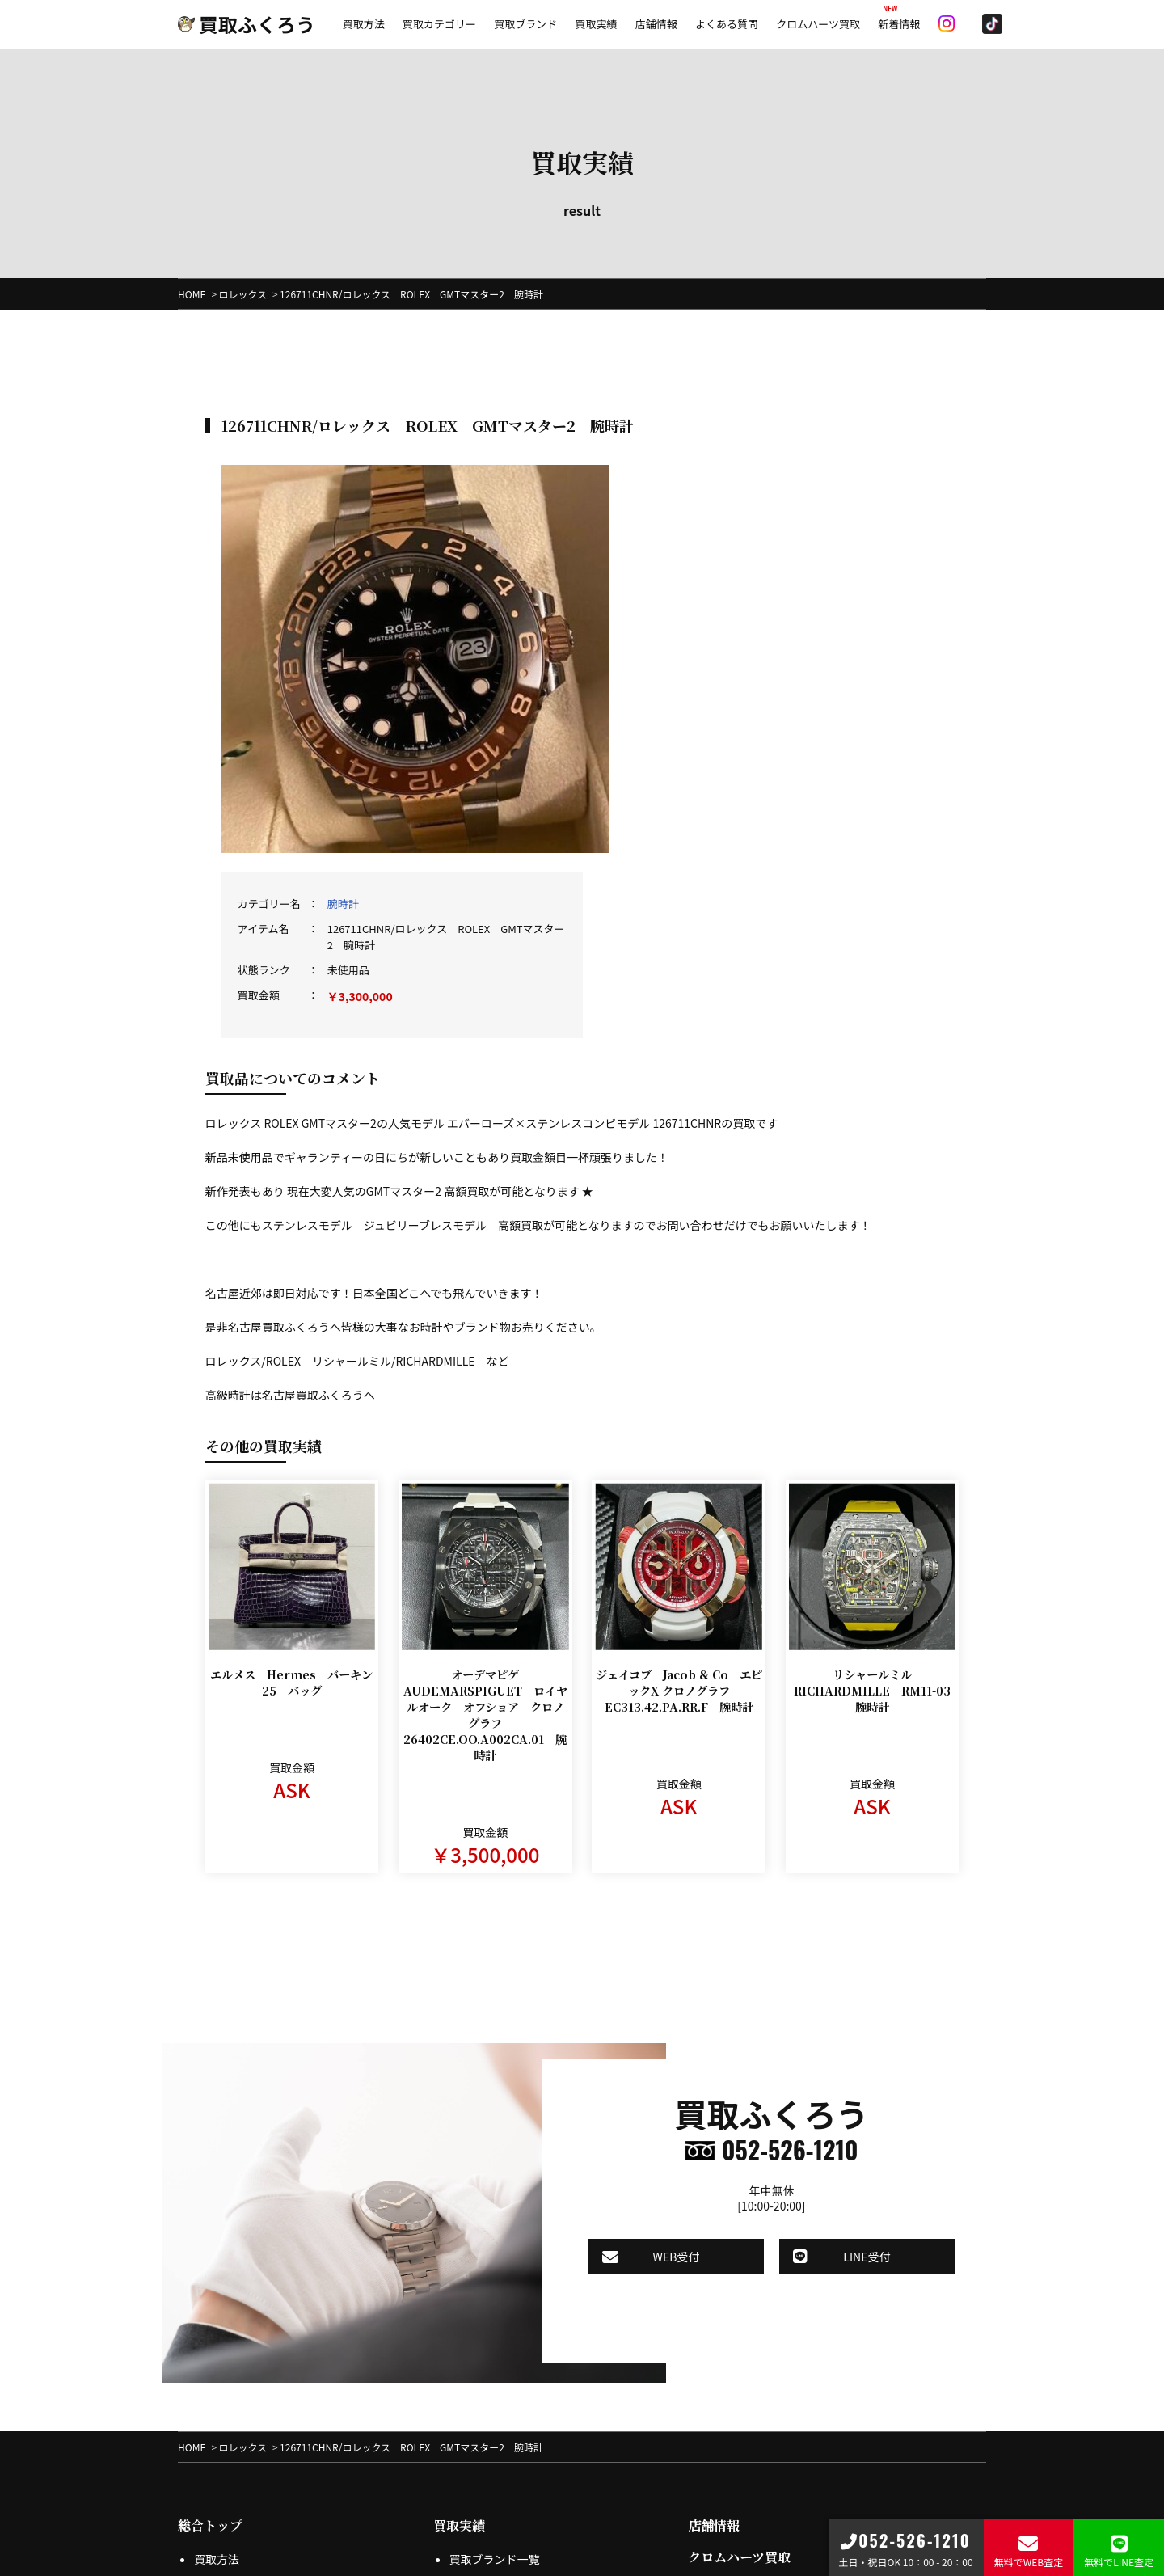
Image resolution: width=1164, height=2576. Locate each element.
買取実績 (596, 24)
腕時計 (718, 485)
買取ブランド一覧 (494, 2333)
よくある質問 (726, 24)
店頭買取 (216, 2401)
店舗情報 (656, 24)
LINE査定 (217, 2424)
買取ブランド (525, 24)
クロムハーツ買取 (818, 24)
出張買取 (216, 2379)
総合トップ (210, 2300)
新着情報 (899, 24)
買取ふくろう (246, 24)
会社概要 (714, 2363)
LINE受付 (831, 2034)
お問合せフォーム (749, 2419)
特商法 (466, 2379)
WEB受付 (663, 2034)
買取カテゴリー (439, 24)
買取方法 (364, 24)
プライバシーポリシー (506, 2356)
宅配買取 (216, 2356)
